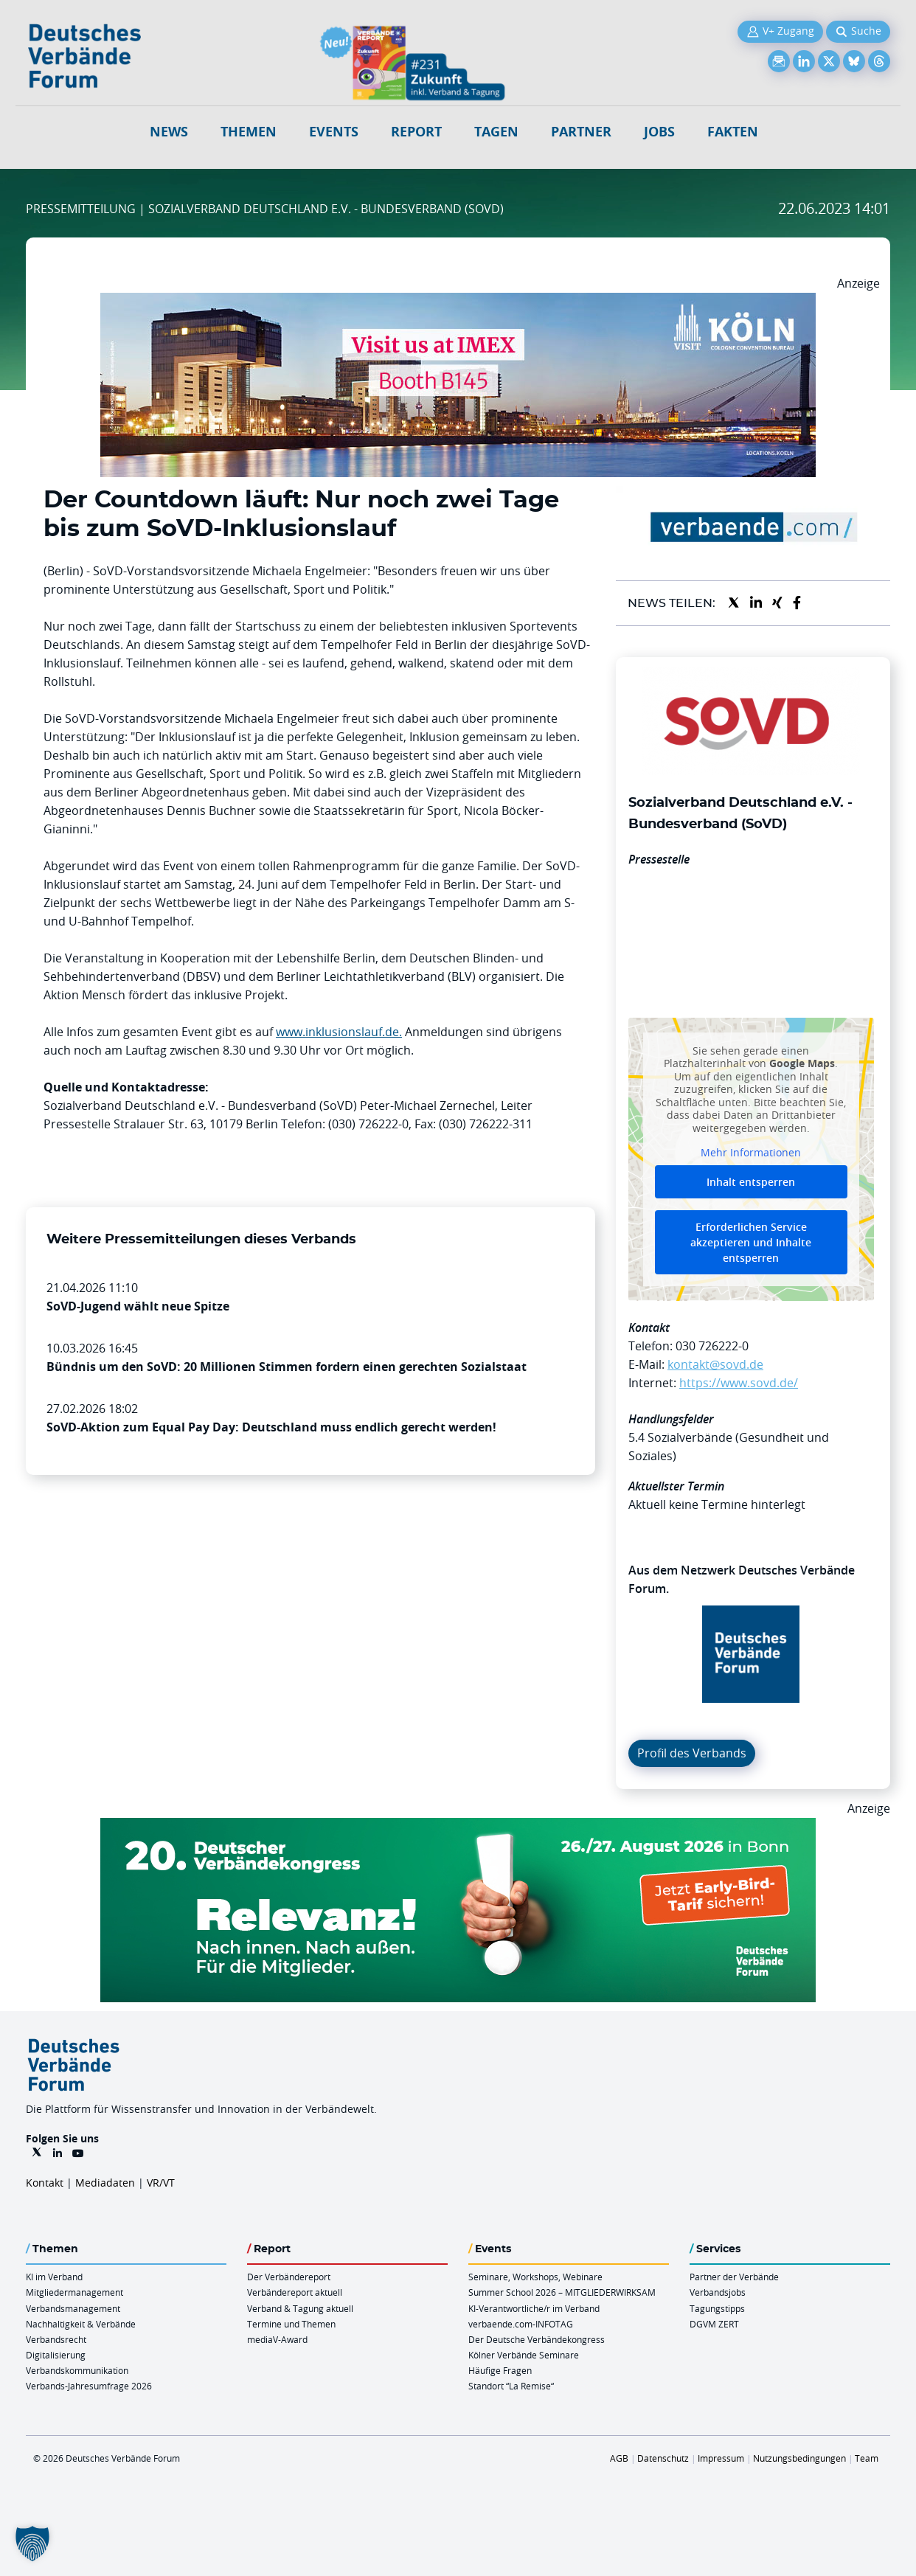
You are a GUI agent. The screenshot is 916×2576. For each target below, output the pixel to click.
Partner (581, 131)
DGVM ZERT (714, 2324)
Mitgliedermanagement (74, 2292)
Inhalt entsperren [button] (751, 1182)
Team (866, 2458)
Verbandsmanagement (73, 2308)
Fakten (732, 131)
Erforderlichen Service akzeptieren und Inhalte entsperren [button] (750, 1242)
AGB (619, 2458)
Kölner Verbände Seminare (523, 2355)
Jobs (659, 131)
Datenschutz (663, 2458)
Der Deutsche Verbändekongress (536, 2339)
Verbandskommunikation (77, 2370)
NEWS (169, 131)
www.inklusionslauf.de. (339, 1032)
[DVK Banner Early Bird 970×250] (458, 1827)
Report (416, 131)
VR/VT (161, 2183)
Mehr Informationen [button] (751, 1153)
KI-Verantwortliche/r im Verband (534, 2308)
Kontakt (44, 2183)
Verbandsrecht (56, 2339)
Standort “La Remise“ (511, 2386)
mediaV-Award (277, 2339)
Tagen (496, 131)
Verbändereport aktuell (294, 2292)
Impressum (721, 2458)
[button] (32, 2543)
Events (333, 131)
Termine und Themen (291, 2324)
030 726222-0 (712, 1346)
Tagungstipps (717, 2308)
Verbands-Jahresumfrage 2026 (89, 2386)
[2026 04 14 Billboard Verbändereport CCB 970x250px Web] (458, 302)
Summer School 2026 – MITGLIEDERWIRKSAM (562, 2292)
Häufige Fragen (500, 2370)
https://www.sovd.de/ (738, 1383)
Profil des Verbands (691, 1753)
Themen (249, 131)
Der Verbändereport (288, 2276)
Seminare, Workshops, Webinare (535, 2276)
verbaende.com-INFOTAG (520, 2324)
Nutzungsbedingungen (799, 2458)
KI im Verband (54, 2276)
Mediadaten (105, 2183)
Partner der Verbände (734, 2276)
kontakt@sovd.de (715, 1364)
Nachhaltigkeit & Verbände (81, 2324)
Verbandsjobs (718, 2292)
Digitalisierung (56, 2355)
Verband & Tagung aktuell (300, 2308)
